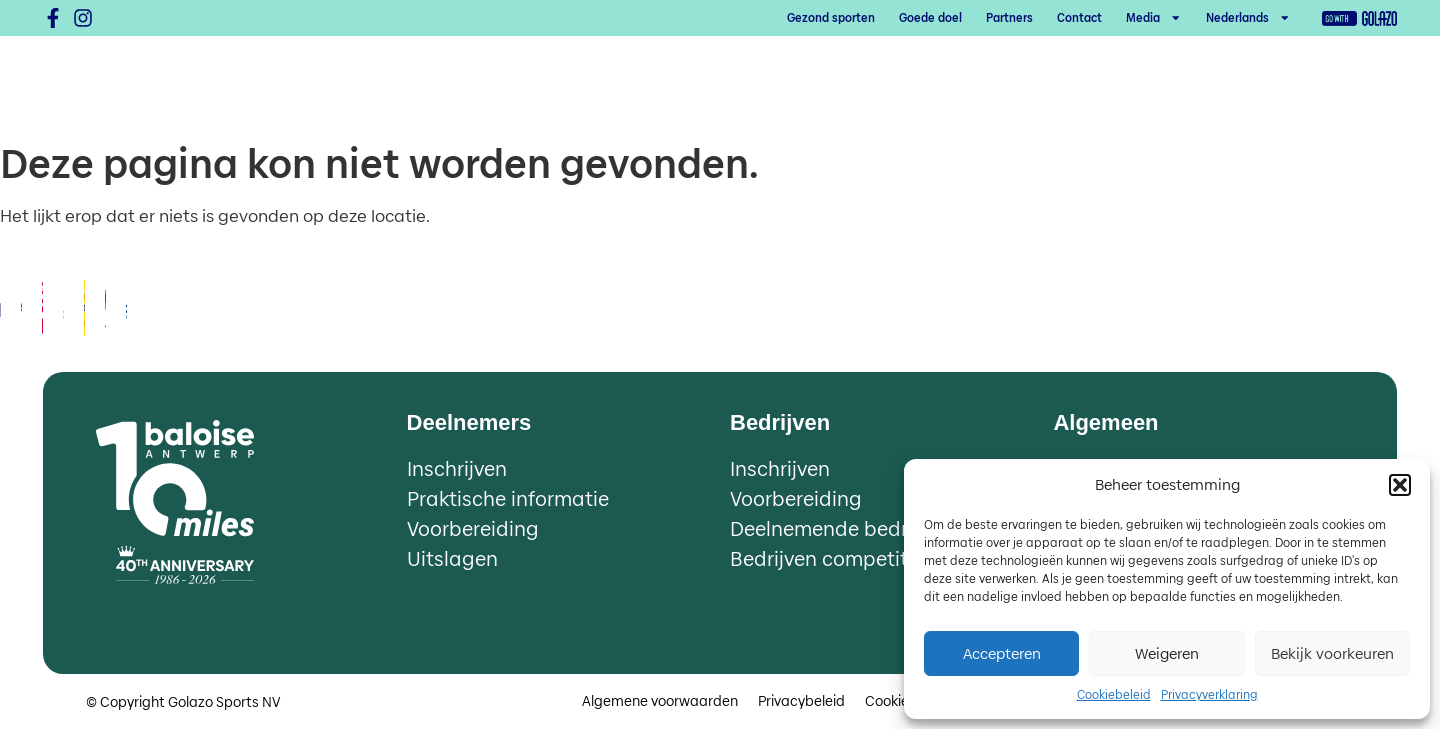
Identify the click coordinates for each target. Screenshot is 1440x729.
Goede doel (930, 18)
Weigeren (1167, 653)
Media (1154, 18)
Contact (1079, 18)
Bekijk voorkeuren (1332, 653)
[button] (1400, 485)
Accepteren (1002, 653)
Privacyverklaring (1209, 695)
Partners (1009, 18)
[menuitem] (1248, 18)
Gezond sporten (831, 18)
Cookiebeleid (1114, 695)
